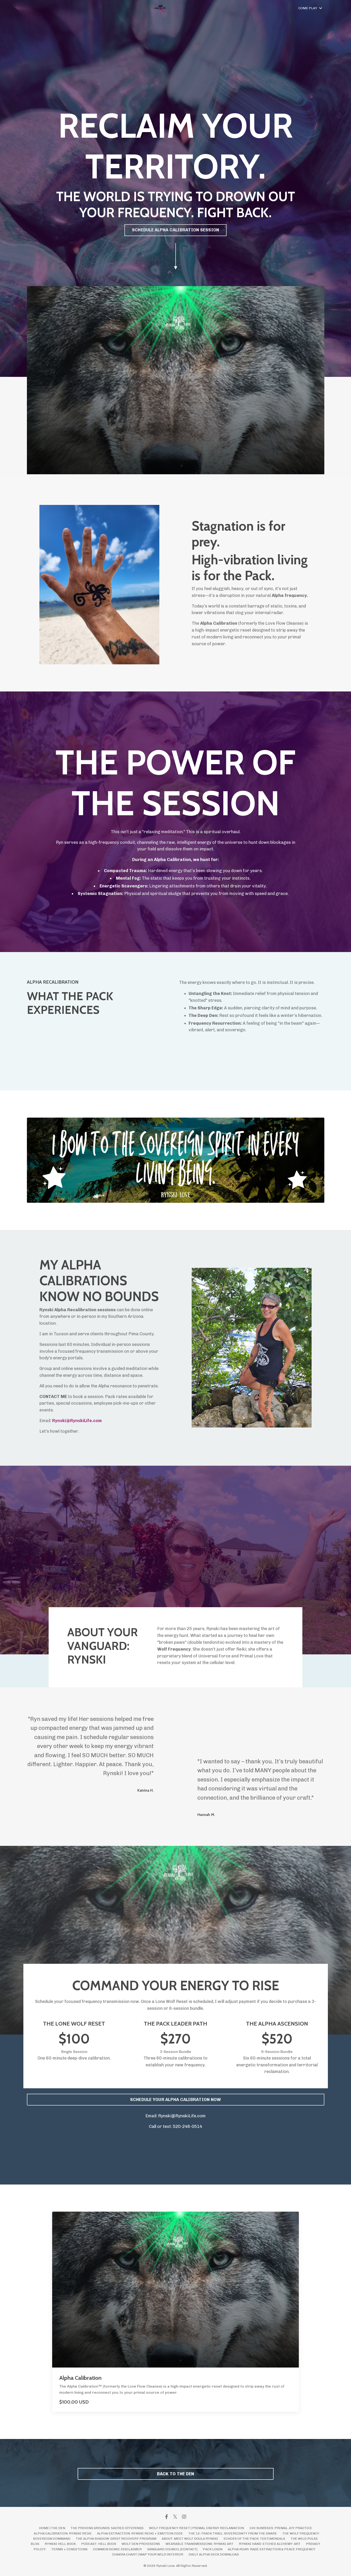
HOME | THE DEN (52, 2529)
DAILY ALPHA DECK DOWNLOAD (214, 2555)
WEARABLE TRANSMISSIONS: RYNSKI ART (199, 2545)
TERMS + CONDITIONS (69, 2550)
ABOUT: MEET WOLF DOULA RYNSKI (190, 2539)
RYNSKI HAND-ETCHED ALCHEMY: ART (269, 2545)
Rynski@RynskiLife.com (77, 1420)
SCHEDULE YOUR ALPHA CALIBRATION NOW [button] (175, 2100)
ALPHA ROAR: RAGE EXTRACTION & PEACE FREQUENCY (271, 2550)
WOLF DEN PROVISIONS (141, 2545)
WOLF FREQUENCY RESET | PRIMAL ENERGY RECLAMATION (196, 2529)
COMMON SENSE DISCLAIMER (117, 2550)
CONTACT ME (53, 1396)
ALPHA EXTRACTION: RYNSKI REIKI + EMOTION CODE (140, 2534)
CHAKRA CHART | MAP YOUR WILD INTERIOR (147, 2555)
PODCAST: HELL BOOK (98, 2545)
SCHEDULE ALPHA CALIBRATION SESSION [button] (175, 230)
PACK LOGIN (212, 2550)
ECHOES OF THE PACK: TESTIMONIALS (254, 2539)
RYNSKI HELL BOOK (60, 2545)
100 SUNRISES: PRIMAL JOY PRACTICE (280, 2529)
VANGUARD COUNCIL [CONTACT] (172, 2550)
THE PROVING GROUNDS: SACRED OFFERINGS (107, 2529)
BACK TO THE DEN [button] (175, 2474)
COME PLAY (310, 8)
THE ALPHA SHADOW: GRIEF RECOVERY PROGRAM (116, 2539)
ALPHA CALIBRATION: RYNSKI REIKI (63, 2534)
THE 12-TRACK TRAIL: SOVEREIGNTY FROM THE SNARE (232, 2534)
